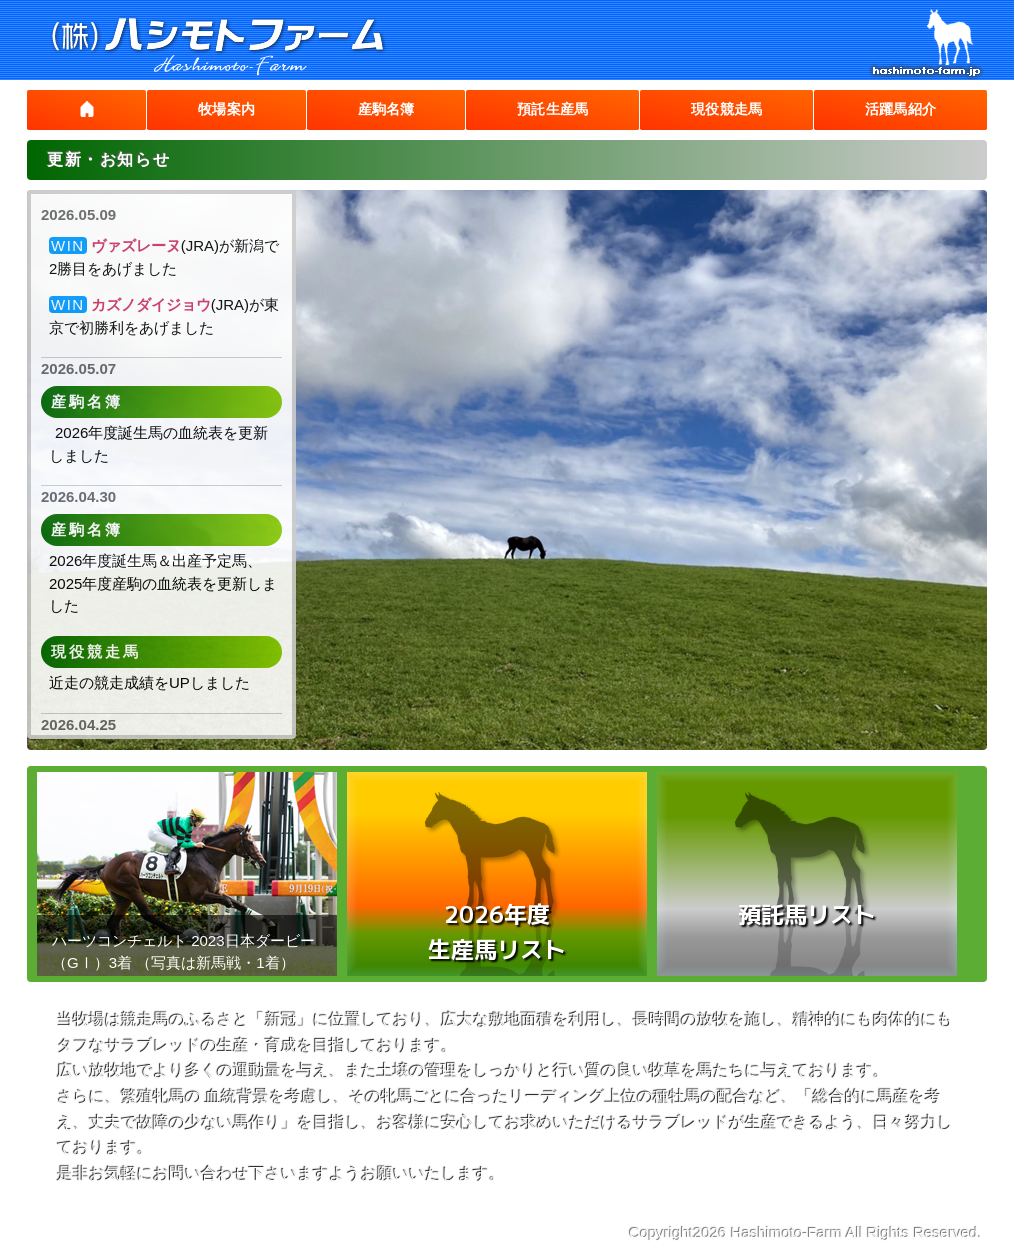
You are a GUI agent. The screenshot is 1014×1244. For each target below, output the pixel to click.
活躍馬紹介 (899, 109)
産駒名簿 (374, 109)
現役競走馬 (721, 109)
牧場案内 (214, 109)
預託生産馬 (543, 109)
